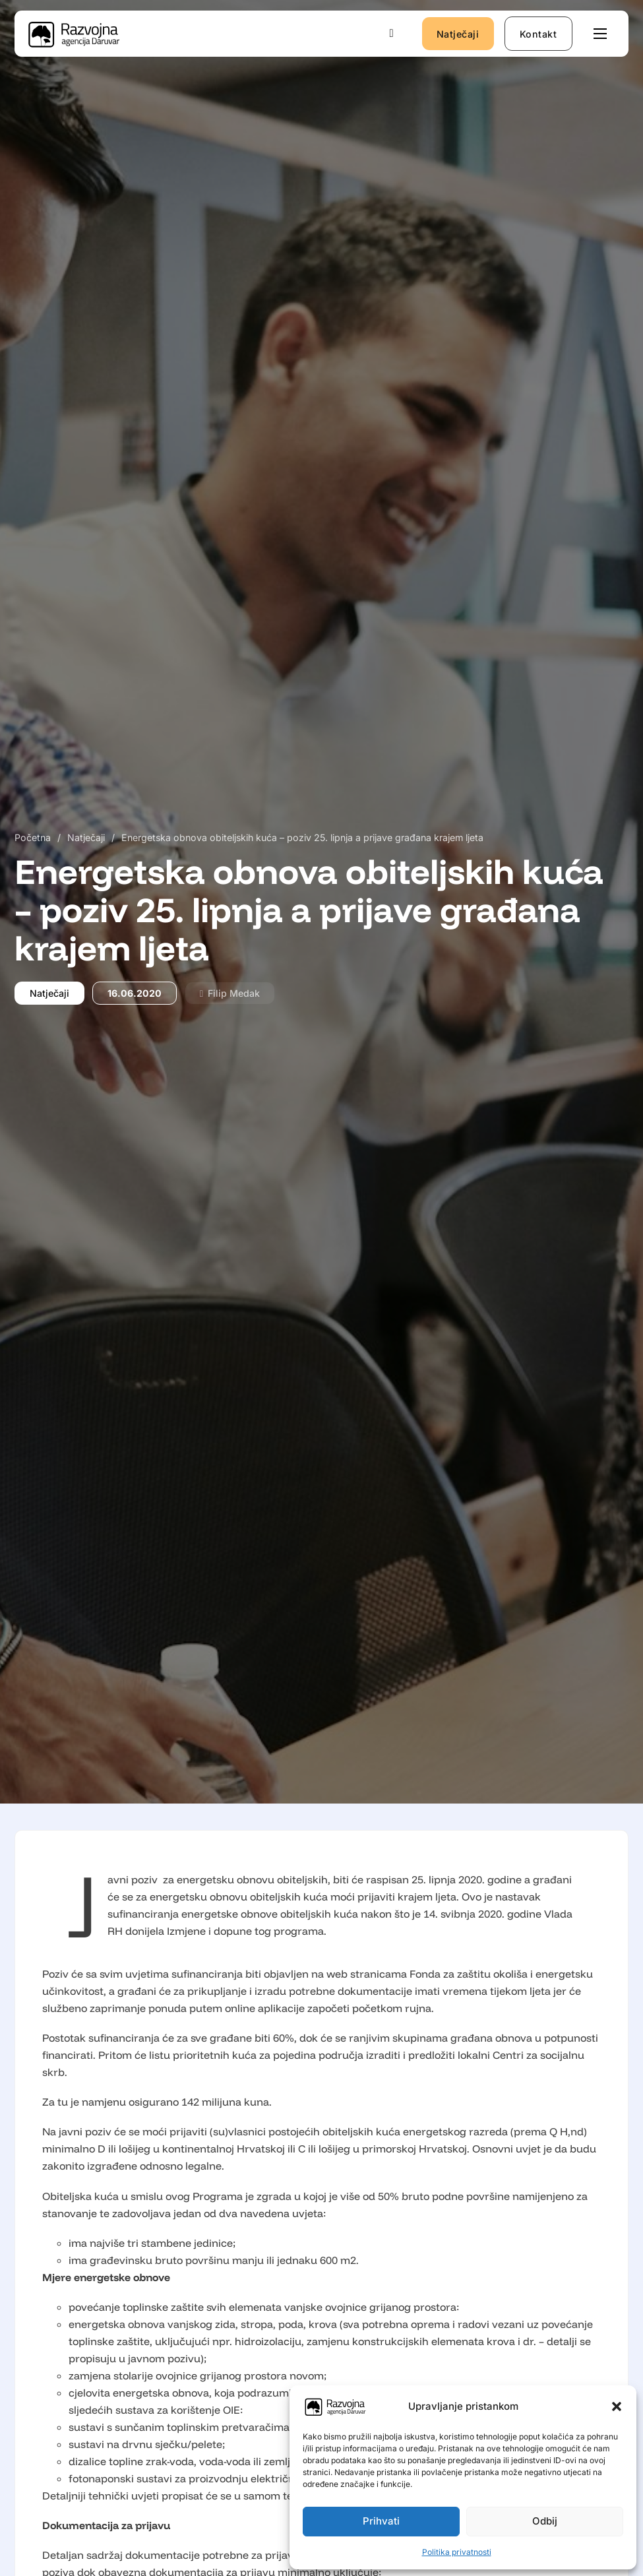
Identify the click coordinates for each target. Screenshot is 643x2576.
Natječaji (458, 34)
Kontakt (538, 34)
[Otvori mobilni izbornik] (600, 33)
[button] (616, 2406)
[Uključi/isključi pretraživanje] (392, 33)
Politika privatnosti (456, 2552)
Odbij (544, 2521)
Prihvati (381, 2521)
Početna (33, 837)
